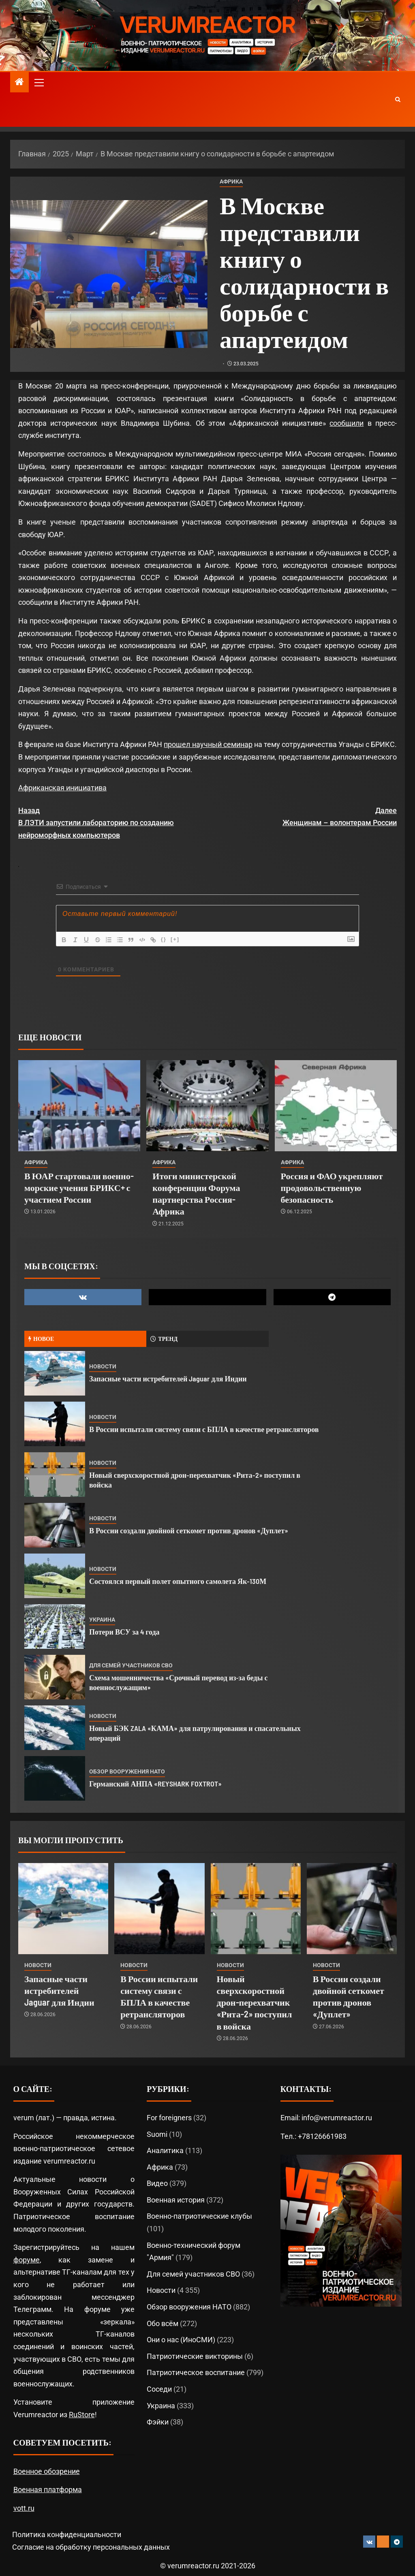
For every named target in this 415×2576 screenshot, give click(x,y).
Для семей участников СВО (131, 1665)
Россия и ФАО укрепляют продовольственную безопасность (332, 1187)
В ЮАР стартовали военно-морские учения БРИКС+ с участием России (79, 1187)
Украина (102, 1619)
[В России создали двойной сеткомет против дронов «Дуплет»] (54, 1525)
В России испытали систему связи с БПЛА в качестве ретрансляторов (204, 1429)
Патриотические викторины (195, 2356)
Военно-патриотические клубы (199, 2216)
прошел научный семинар (208, 744)
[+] (176, 939)
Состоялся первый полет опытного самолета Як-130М (177, 1581)
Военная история (176, 2200)
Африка (231, 181)
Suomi (157, 2134)
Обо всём (162, 2323)
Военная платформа (47, 2489)
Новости (102, 1366)
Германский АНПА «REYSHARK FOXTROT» (155, 1783)
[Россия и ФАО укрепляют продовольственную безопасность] (336, 1105)
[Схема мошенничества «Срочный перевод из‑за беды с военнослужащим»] (54, 1677)
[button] (38, 82)
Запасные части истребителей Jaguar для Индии (168, 1378)
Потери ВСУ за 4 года (124, 1631)
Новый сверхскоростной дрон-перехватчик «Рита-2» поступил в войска (254, 2002)
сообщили (346, 423)
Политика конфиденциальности (66, 2534)
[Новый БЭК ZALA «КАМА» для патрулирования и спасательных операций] (54, 1727)
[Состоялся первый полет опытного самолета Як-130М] (54, 1576)
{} (165, 939)
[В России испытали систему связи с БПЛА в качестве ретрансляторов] (54, 1424)
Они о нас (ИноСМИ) (181, 2339)
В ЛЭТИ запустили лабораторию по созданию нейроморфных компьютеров (113, 822)
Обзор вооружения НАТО (127, 1771)
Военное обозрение (46, 2471)
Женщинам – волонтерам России (302, 816)
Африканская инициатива (62, 787)
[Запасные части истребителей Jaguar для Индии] (54, 1373)
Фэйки (158, 2422)
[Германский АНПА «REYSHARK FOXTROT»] (54, 1778)
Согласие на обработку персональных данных (91, 2547)
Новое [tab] (41, 1338)
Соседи (159, 2389)
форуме (26, 2260)
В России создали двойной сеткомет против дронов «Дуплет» (188, 1530)
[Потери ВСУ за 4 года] (54, 1626)
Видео (157, 2183)
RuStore (82, 2414)
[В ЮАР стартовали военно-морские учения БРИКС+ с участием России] (79, 1105)
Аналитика (165, 2150)
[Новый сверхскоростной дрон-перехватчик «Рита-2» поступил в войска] (54, 1474)
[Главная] (19, 82)
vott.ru (23, 2508)
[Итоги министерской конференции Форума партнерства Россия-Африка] (207, 1105)
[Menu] (38, 82)
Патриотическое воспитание (196, 2372)
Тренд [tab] (164, 1338)
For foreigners (169, 2117)
